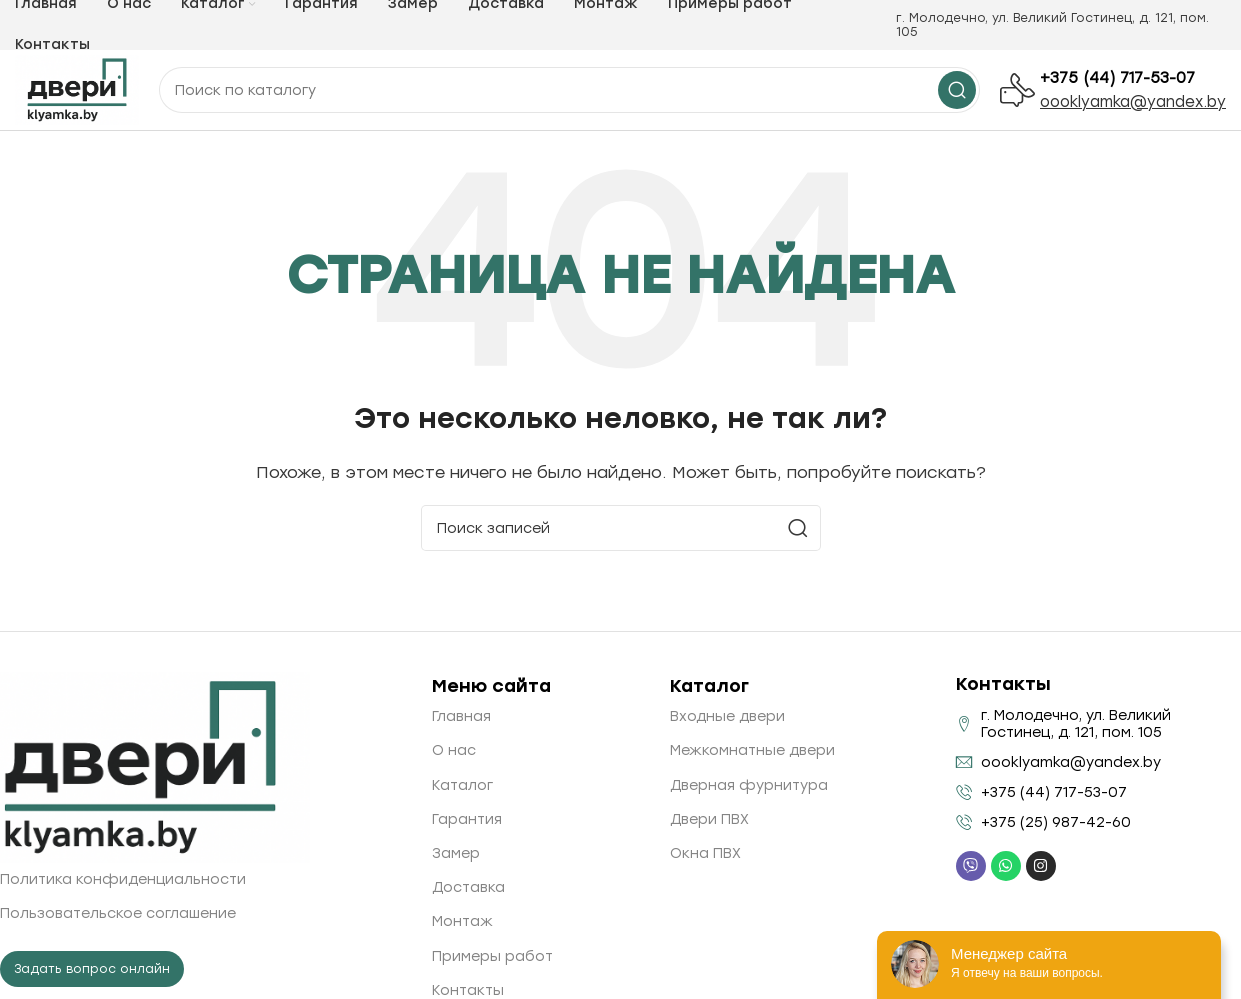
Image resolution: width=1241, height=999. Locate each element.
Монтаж (462, 921)
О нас (454, 750)
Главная (461, 716)
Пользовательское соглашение (118, 913)
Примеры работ (492, 956)
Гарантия (467, 819)
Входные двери (727, 716)
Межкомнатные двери (752, 750)
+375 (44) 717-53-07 (1117, 78)
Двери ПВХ (709, 819)
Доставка (468, 887)
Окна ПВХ (705, 853)
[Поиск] (621, 528)
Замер (456, 853)
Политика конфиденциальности (123, 879)
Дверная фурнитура (749, 785)
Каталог (462, 785)
